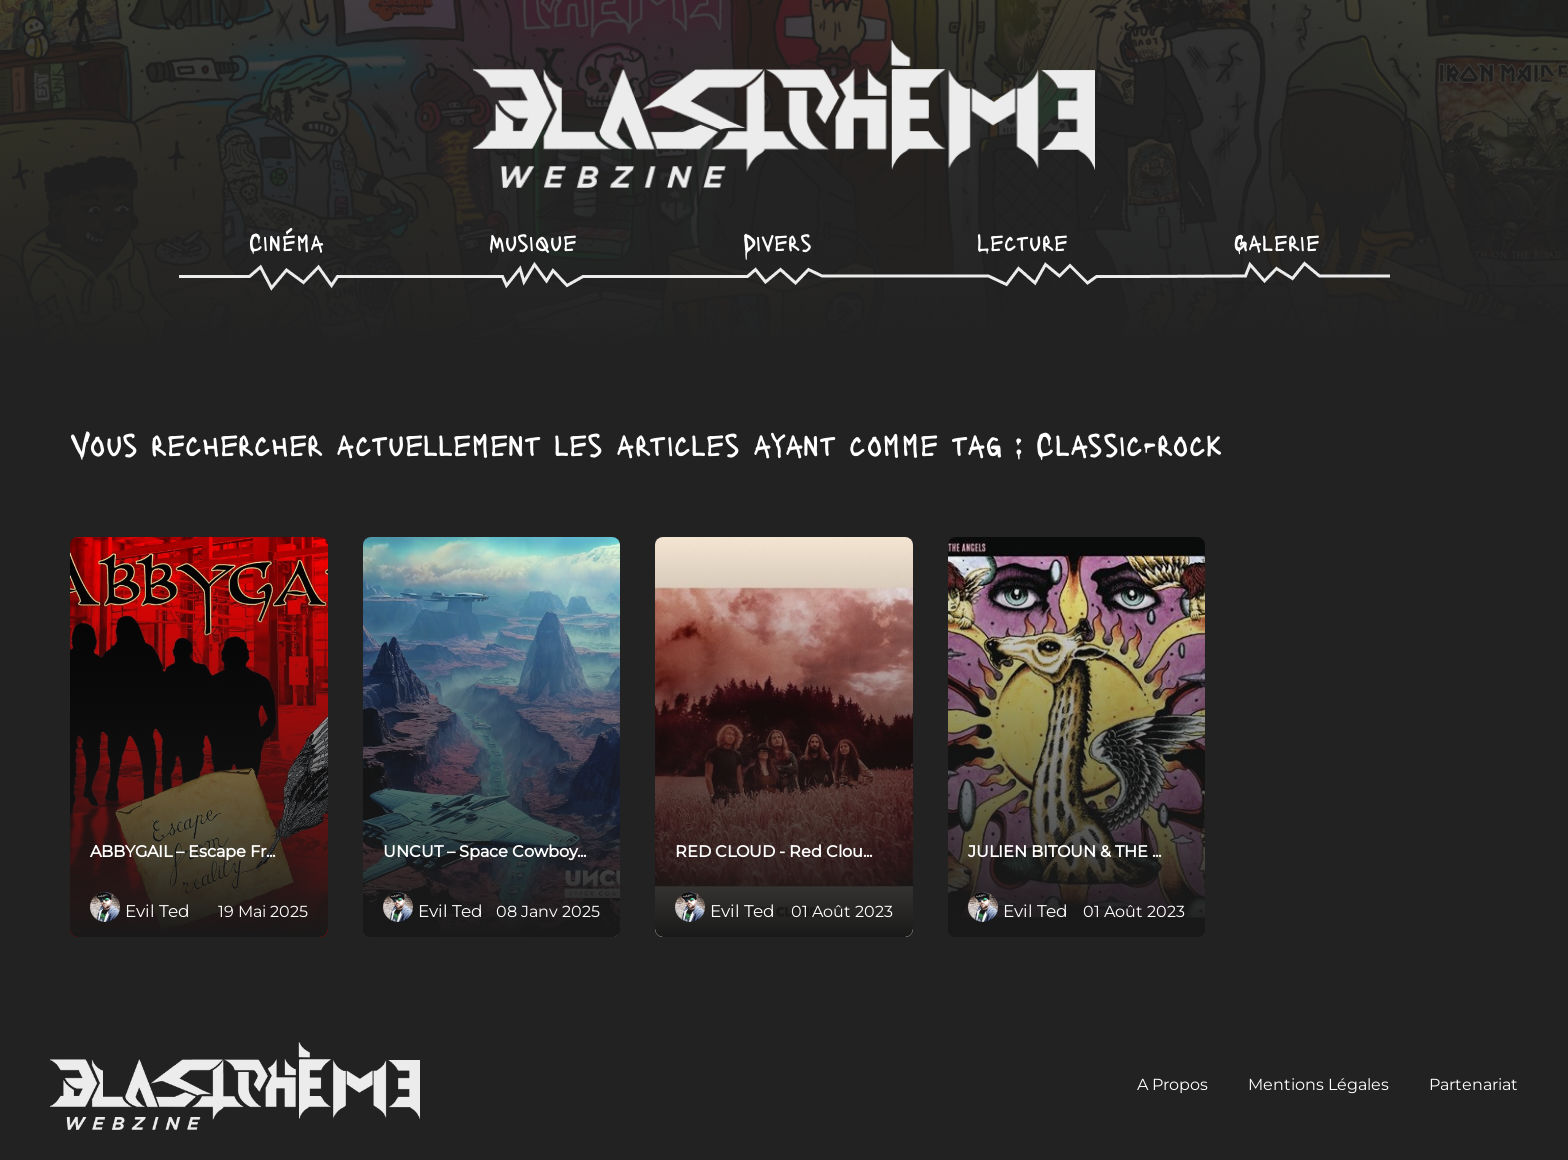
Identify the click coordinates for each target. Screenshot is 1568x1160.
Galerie (1277, 241)
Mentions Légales (1318, 1084)
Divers (777, 241)
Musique (533, 241)
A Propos (1172, 1084)
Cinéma (286, 241)
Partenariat (1473, 1084)
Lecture (1022, 241)
